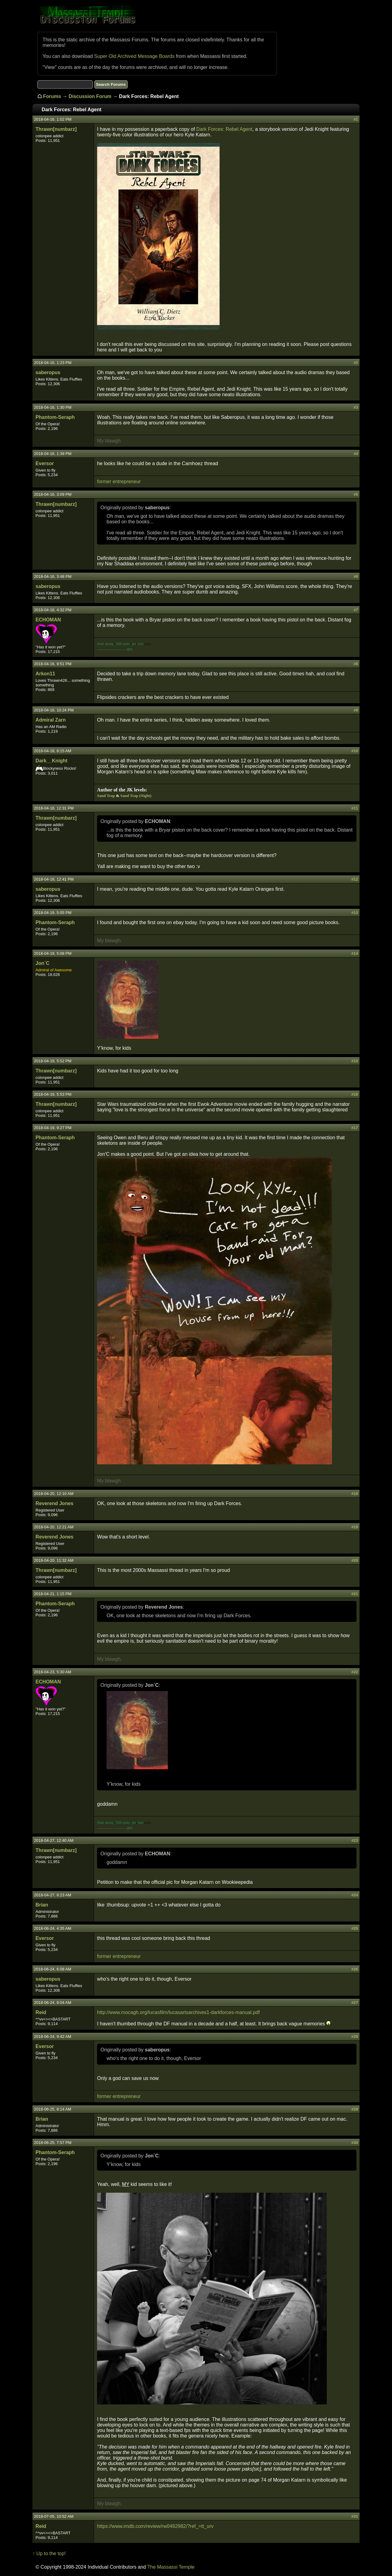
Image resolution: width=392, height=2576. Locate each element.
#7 (355, 610)
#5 (355, 494)
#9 (355, 710)
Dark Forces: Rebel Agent (224, 129)
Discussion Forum (90, 96)
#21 (354, 1594)
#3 (355, 407)
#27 (354, 2002)
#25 (354, 1928)
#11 (354, 808)
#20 (354, 1560)
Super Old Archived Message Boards (134, 56)
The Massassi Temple (170, 2567)
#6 (355, 576)
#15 (354, 1061)
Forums (52, 96)
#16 (354, 1094)
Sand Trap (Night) (135, 795)
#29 (354, 2109)
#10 (354, 751)
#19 (354, 1527)
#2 (355, 362)
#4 (355, 453)
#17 (354, 1127)
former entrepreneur (119, 481)
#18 (354, 1493)
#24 (354, 1895)
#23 (354, 1840)
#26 (354, 1969)
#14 (354, 953)
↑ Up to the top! (49, 2553)
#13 (354, 912)
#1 (355, 119)
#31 (354, 2516)
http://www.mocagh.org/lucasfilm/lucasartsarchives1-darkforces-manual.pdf (178, 2012)
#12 (354, 879)
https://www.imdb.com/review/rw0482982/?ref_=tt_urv (155, 2526)
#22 (354, 1672)
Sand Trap (106, 795)
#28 (354, 2036)
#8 (355, 664)
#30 (354, 2142)
